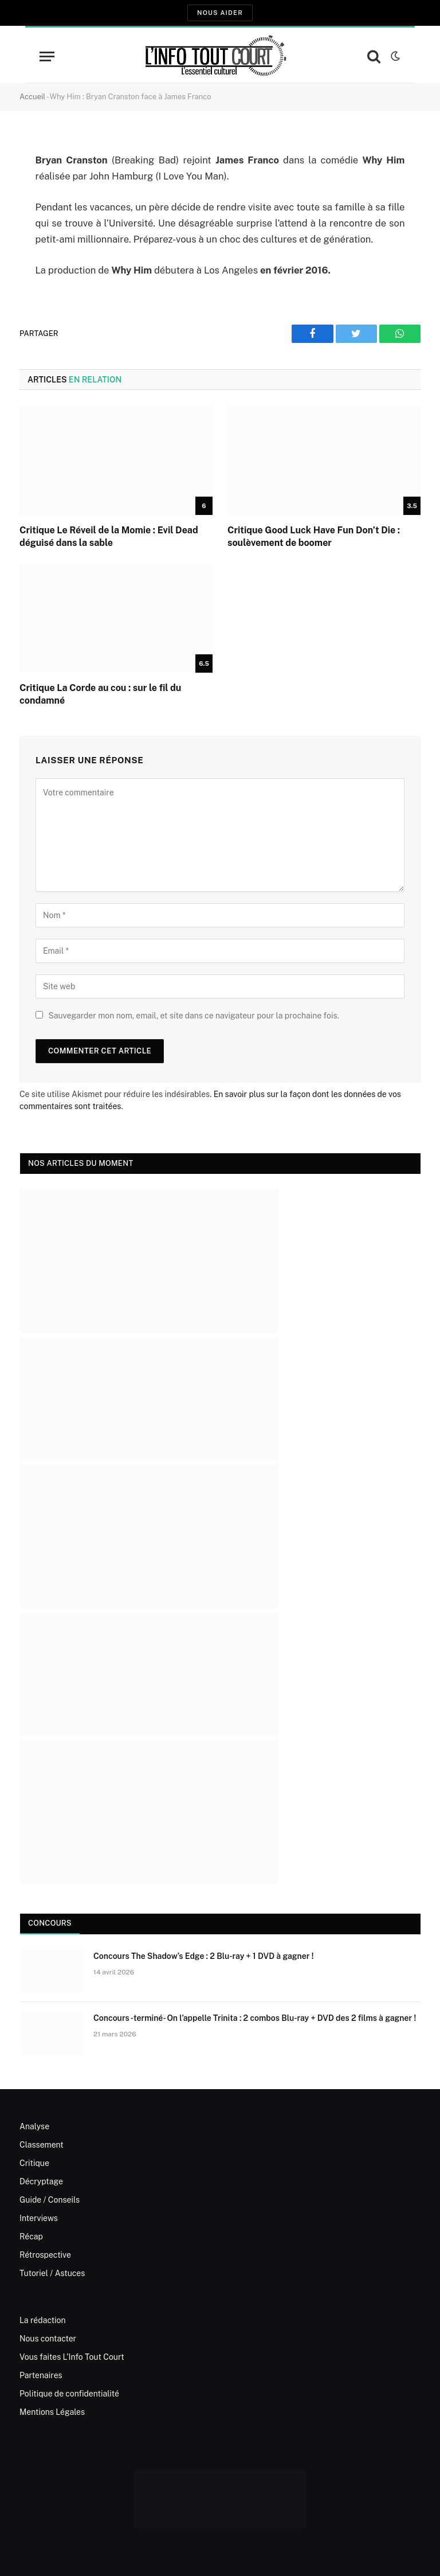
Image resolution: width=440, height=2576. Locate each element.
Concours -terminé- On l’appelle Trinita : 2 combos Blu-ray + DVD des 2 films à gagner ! (254, 2018)
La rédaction (42, 2320)
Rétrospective (45, 2254)
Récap (31, 2236)
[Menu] (47, 56)
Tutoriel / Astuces (52, 2273)
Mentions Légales (52, 2412)
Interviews (38, 2218)
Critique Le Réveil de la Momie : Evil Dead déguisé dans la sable (108, 536)
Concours (50, 1923)
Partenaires (40, 2375)
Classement (41, 2144)
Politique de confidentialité (69, 2393)
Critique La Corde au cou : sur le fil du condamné (100, 694)
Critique (34, 2163)
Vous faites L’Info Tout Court (71, 2357)
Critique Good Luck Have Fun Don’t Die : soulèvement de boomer (313, 536)
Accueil (32, 96)
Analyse (34, 2126)
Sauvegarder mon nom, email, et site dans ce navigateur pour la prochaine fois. (193, 1015)
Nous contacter (47, 2338)
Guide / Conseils (49, 2199)
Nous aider (220, 12)
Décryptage (41, 2181)
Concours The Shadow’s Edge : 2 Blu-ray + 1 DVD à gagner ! (203, 1956)
